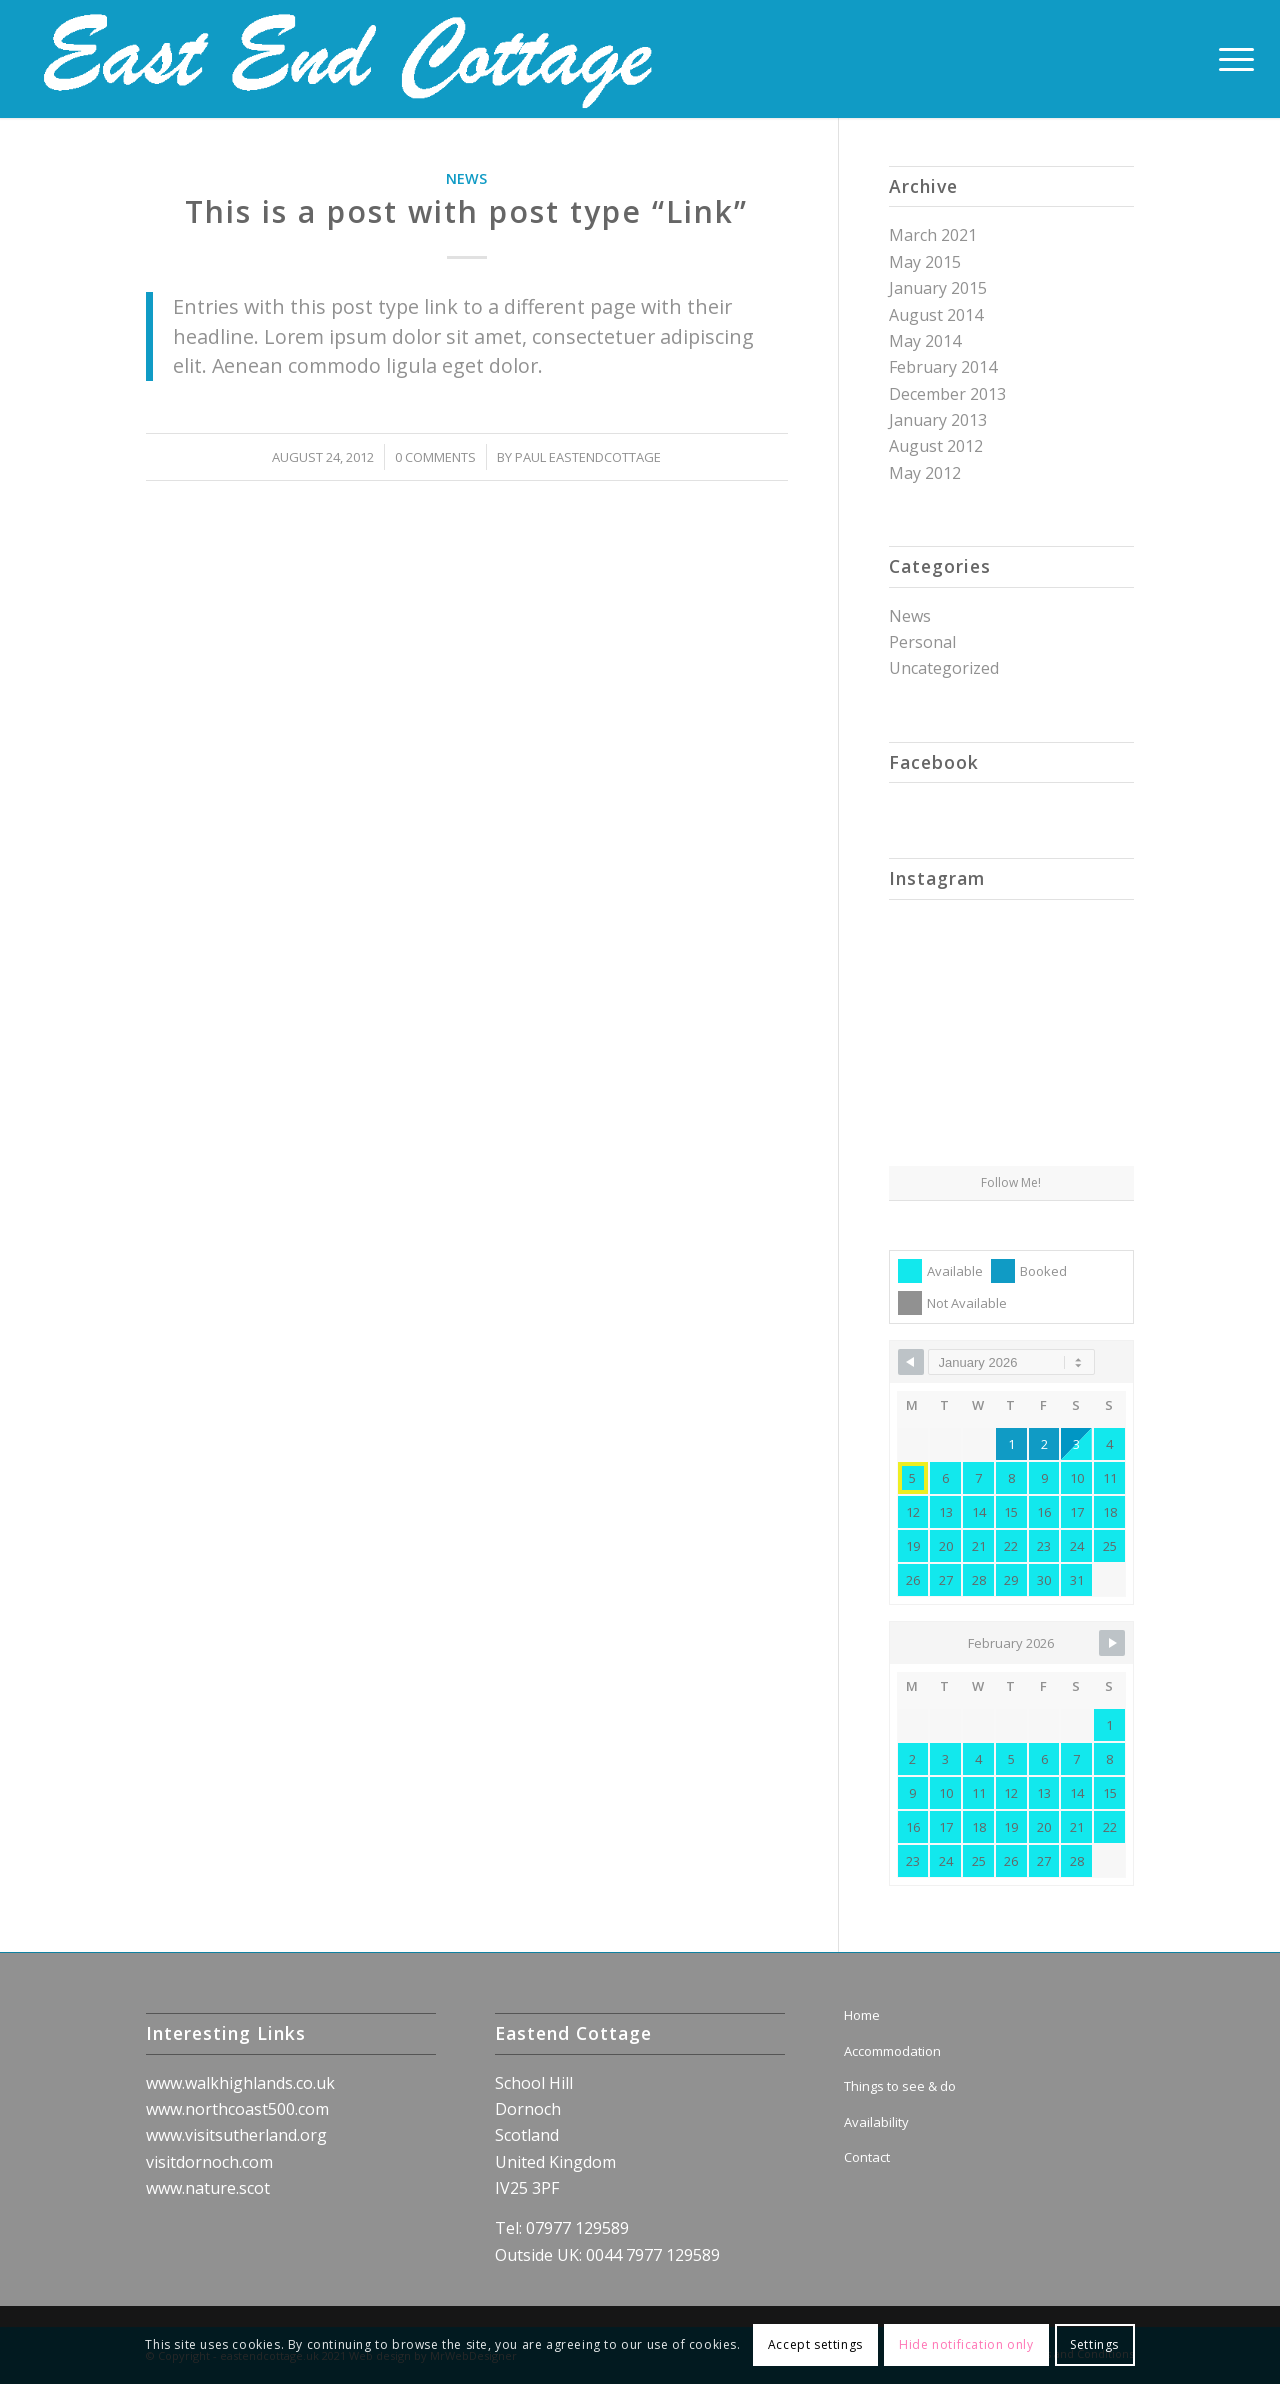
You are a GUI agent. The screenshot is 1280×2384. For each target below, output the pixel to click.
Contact (867, 2157)
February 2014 (943, 367)
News (466, 178)
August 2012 (936, 446)
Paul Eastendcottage (588, 457)
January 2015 (938, 288)
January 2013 (938, 420)
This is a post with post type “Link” (466, 211)
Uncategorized (944, 668)
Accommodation (892, 2051)
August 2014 (936, 315)
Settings (1094, 2344)
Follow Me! (1011, 1182)
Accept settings (815, 2344)
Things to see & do (900, 2086)
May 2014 (925, 341)
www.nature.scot (208, 2188)
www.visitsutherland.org (236, 2135)
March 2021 (933, 235)
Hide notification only (966, 2344)
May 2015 (925, 262)
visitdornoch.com (209, 2162)
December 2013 (947, 394)
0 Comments (435, 457)
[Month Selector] (1011, 1362)
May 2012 (925, 473)
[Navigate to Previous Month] (911, 1362)
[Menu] (1230, 59)
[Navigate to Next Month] (1112, 1643)
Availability (876, 2122)
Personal (922, 642)
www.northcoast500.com (237, 2109)
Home (862, 2015)
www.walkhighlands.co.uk (240, 2083)
